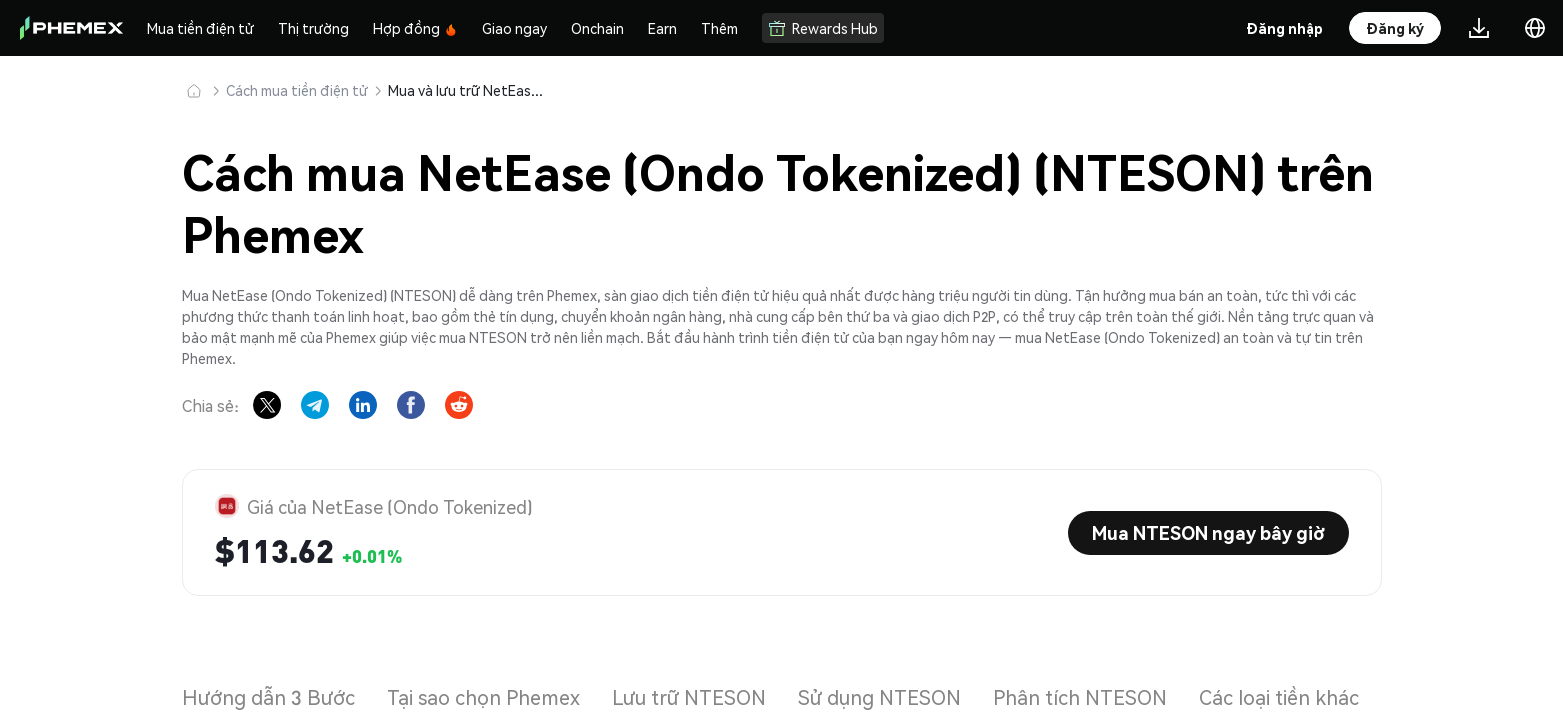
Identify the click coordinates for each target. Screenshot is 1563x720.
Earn (662, 28)
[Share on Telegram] (315, 405)
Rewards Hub (823, 28)
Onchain (597, 28)
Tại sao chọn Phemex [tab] (483, 697)
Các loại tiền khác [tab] (1279, 697)
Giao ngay (514, 28)
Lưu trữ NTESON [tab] (689, 697)
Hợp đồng (415, 28)
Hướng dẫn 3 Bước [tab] (268, 697)
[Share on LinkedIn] (363, 405)
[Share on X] (267, 405)
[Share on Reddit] (459, 405)
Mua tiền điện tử (200, 28)
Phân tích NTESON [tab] (1080, 697)
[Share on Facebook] (411, 405)
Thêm (719, 28)
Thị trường (313, 28)
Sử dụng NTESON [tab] (879, 697)
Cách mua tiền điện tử (297, 90)
